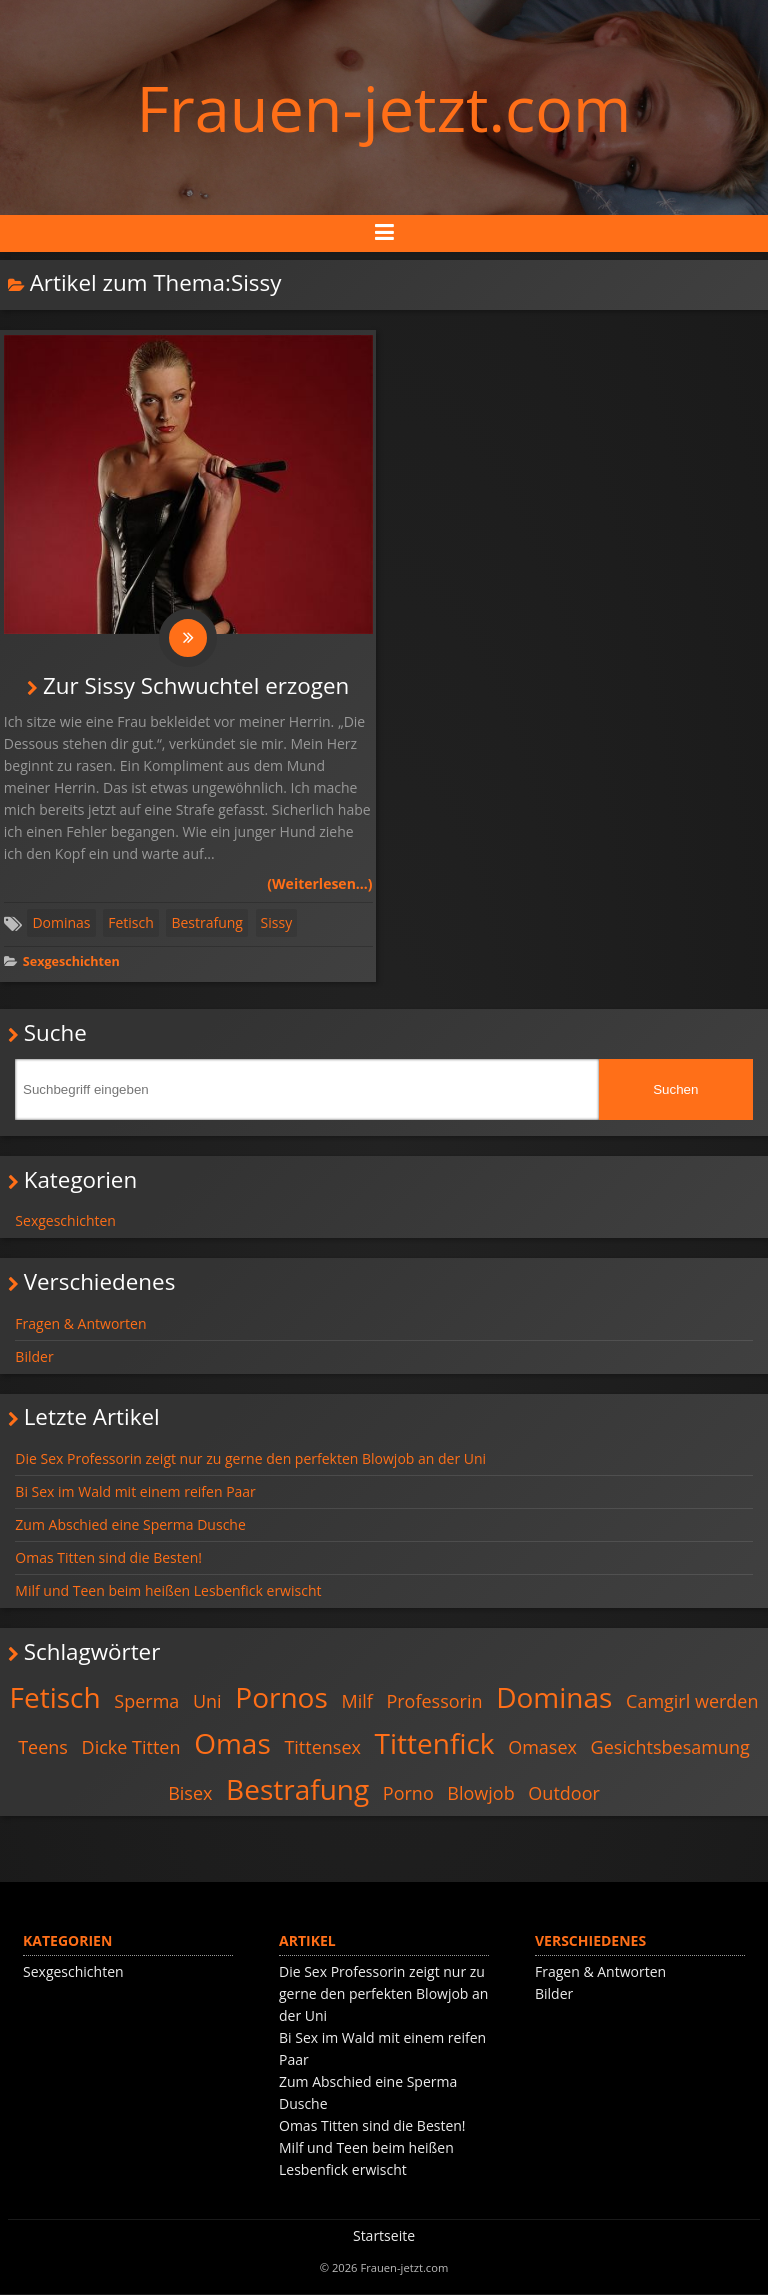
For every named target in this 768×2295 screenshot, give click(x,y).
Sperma (146, 1702)
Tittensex (322, 1748)
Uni (207, 1702)
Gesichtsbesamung (670, 1748)
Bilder (34, 1357)
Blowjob (480, 1794)
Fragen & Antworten (80, 1324)
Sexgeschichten (71, 962)
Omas (232, 1744)
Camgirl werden (692, 1702)
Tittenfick (435, 1744)
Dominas (61, 923)
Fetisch (131, 923)
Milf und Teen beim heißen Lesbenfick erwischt (168, 1591)
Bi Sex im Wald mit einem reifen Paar (135, 1492)
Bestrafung (207, 923)
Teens (43, 1748)
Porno (408, 1794)
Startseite (384, 2236)
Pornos (281, 1698)
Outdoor (563, 1794)
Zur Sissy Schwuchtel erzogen (196, 686)
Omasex (542, 1748)
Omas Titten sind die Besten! (108, 1558)
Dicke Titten (131, 1748)
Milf (356, 1702)
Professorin (434, 1702)
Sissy (277, 923)
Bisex (190, 1794)
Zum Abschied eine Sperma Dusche (130, 1525)
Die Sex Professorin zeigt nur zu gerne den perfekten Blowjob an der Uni (250, 1459)
